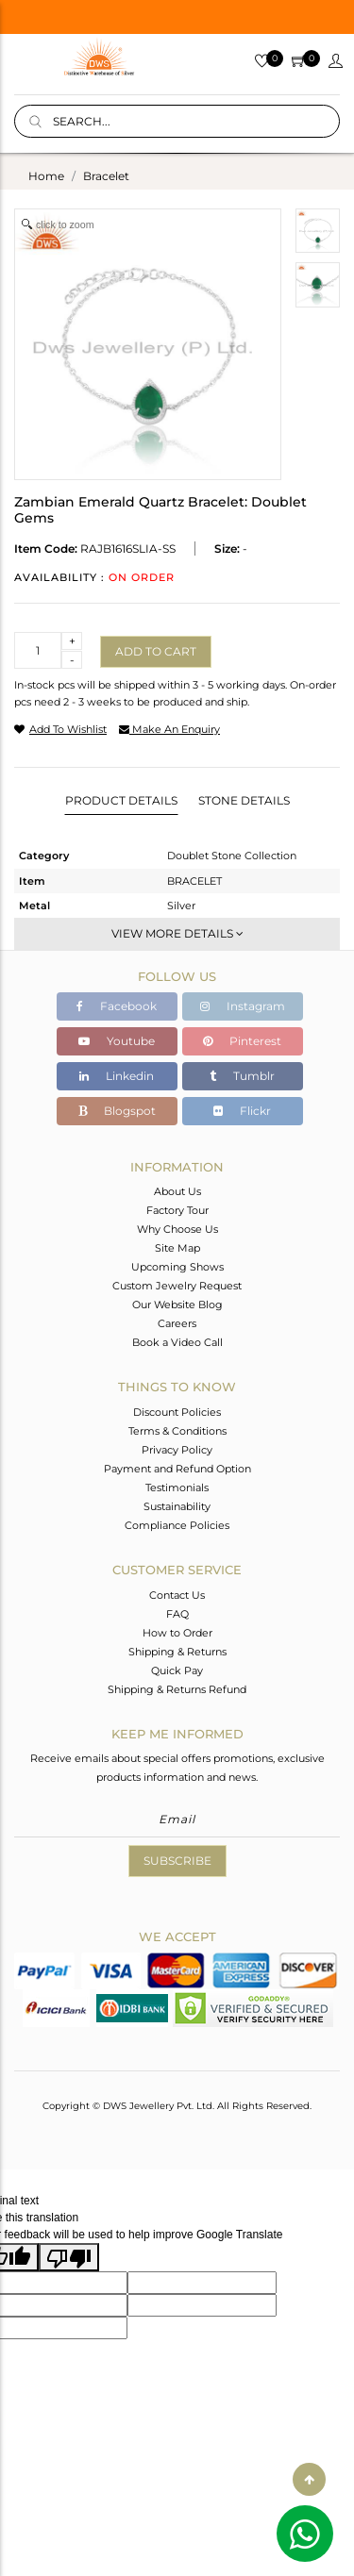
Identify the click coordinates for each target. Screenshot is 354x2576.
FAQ (177, 1613)
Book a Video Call (177, 1342)
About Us (177, 1191)
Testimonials (177, 1487)
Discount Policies (177, 1412)
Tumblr (242, 1076)
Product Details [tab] (121, 800)
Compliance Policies (177, 1525)
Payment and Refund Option (177, 1468)
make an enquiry (169, 729)
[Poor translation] (69, 2257)
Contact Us (177, 1595)
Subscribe (177, 1860)
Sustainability (177, 1506)
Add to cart (155, 651)
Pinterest (242, 1041)
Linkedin (116, 1076)
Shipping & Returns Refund (177, 1689)
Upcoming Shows (177, 1266)
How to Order (177, 1632)
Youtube (116, 1041)
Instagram (242, 1006)
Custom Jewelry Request (177, 1285)
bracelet (106, 176)
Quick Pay (177, 1670)
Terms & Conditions (177, 1431)
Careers (177, 1323)
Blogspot (117, 1111)
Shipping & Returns (177, 1651)
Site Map (177, 1248)
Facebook (116, 1006)
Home (46, 176)
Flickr (242, 1111)
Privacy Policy (177, 1449)
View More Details (177, 933)
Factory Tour (177, 1210)
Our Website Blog (177, 1304)
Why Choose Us (177, 1229)
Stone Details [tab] (244, 800)
